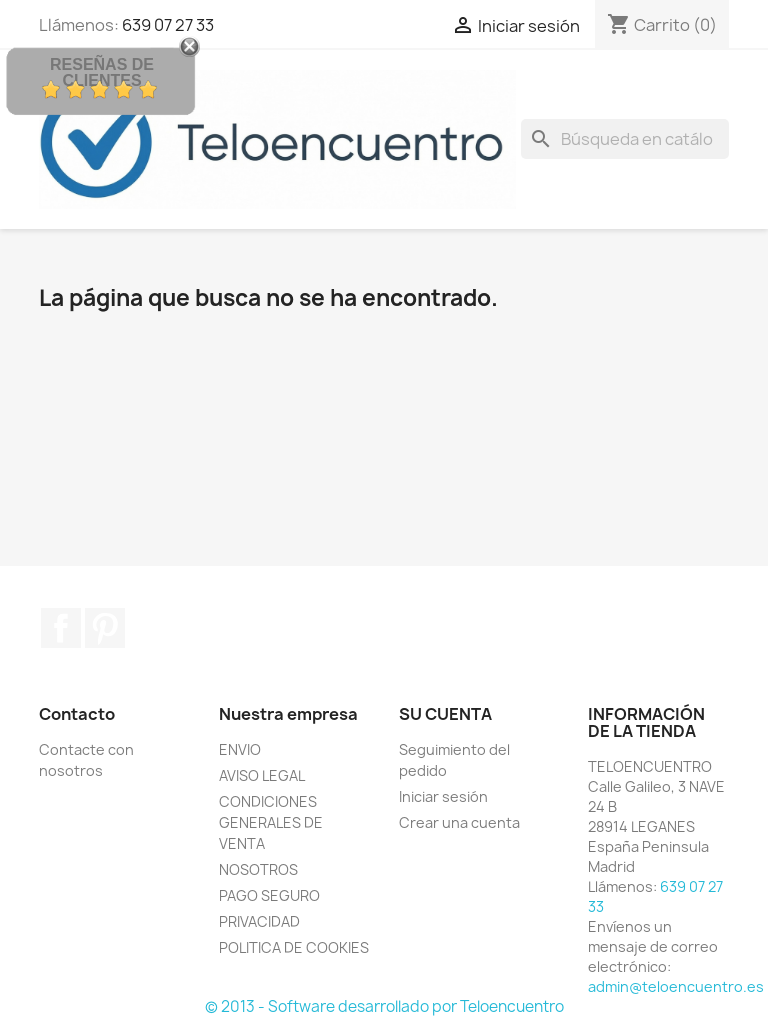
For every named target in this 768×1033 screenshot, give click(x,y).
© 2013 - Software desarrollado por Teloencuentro (384, 1006)
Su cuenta (445, 714)
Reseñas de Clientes (102, 72)
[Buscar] (625, 139)
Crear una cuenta (459, 822)
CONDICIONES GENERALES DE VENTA (271, 822)
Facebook (61, 628)
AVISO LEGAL (262, 775)
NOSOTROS (258, 869)
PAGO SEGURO (269, 895)
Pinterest (105, 628)
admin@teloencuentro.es (676, 986)
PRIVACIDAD (259, 921)
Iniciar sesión (443, 796)
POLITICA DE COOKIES (294, 947)
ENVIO (240, 749)
